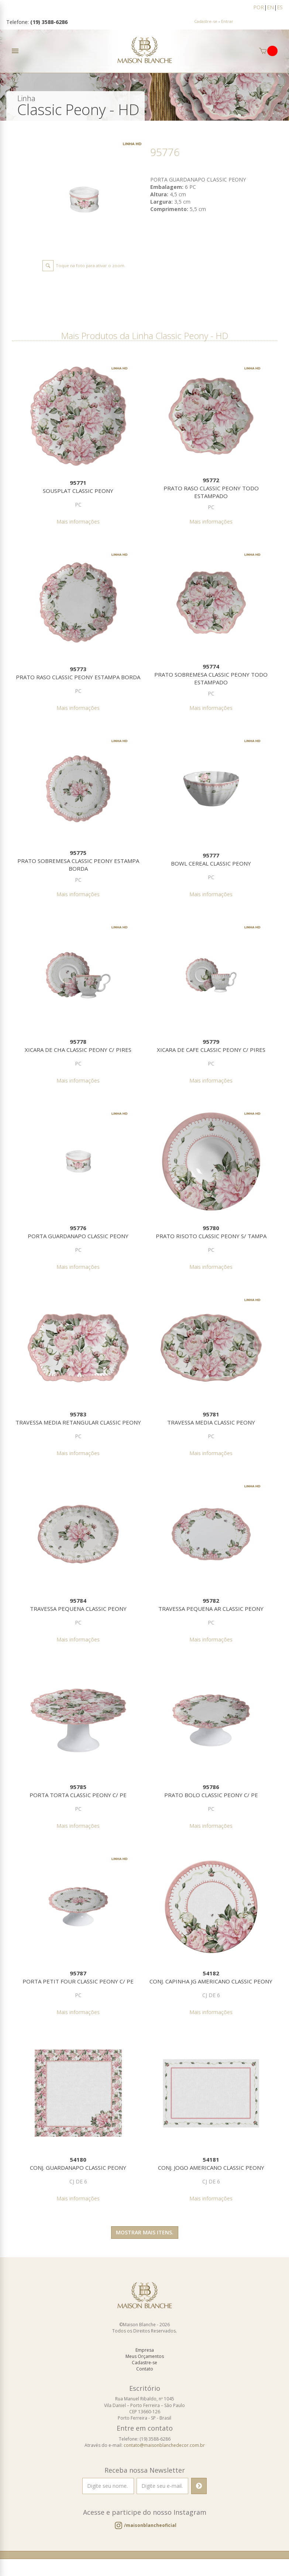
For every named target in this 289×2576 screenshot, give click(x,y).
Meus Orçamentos (144, 2357)
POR (258, 7)
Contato (144, 2370)
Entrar (227, 21)
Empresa (144, 2351)
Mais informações (78, 522)
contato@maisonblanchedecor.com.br (164, 2446)
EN (270, 7)
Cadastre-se (205, 21)
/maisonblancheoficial (150, 2526)
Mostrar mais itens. (144, 2233)
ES (280, 7)
